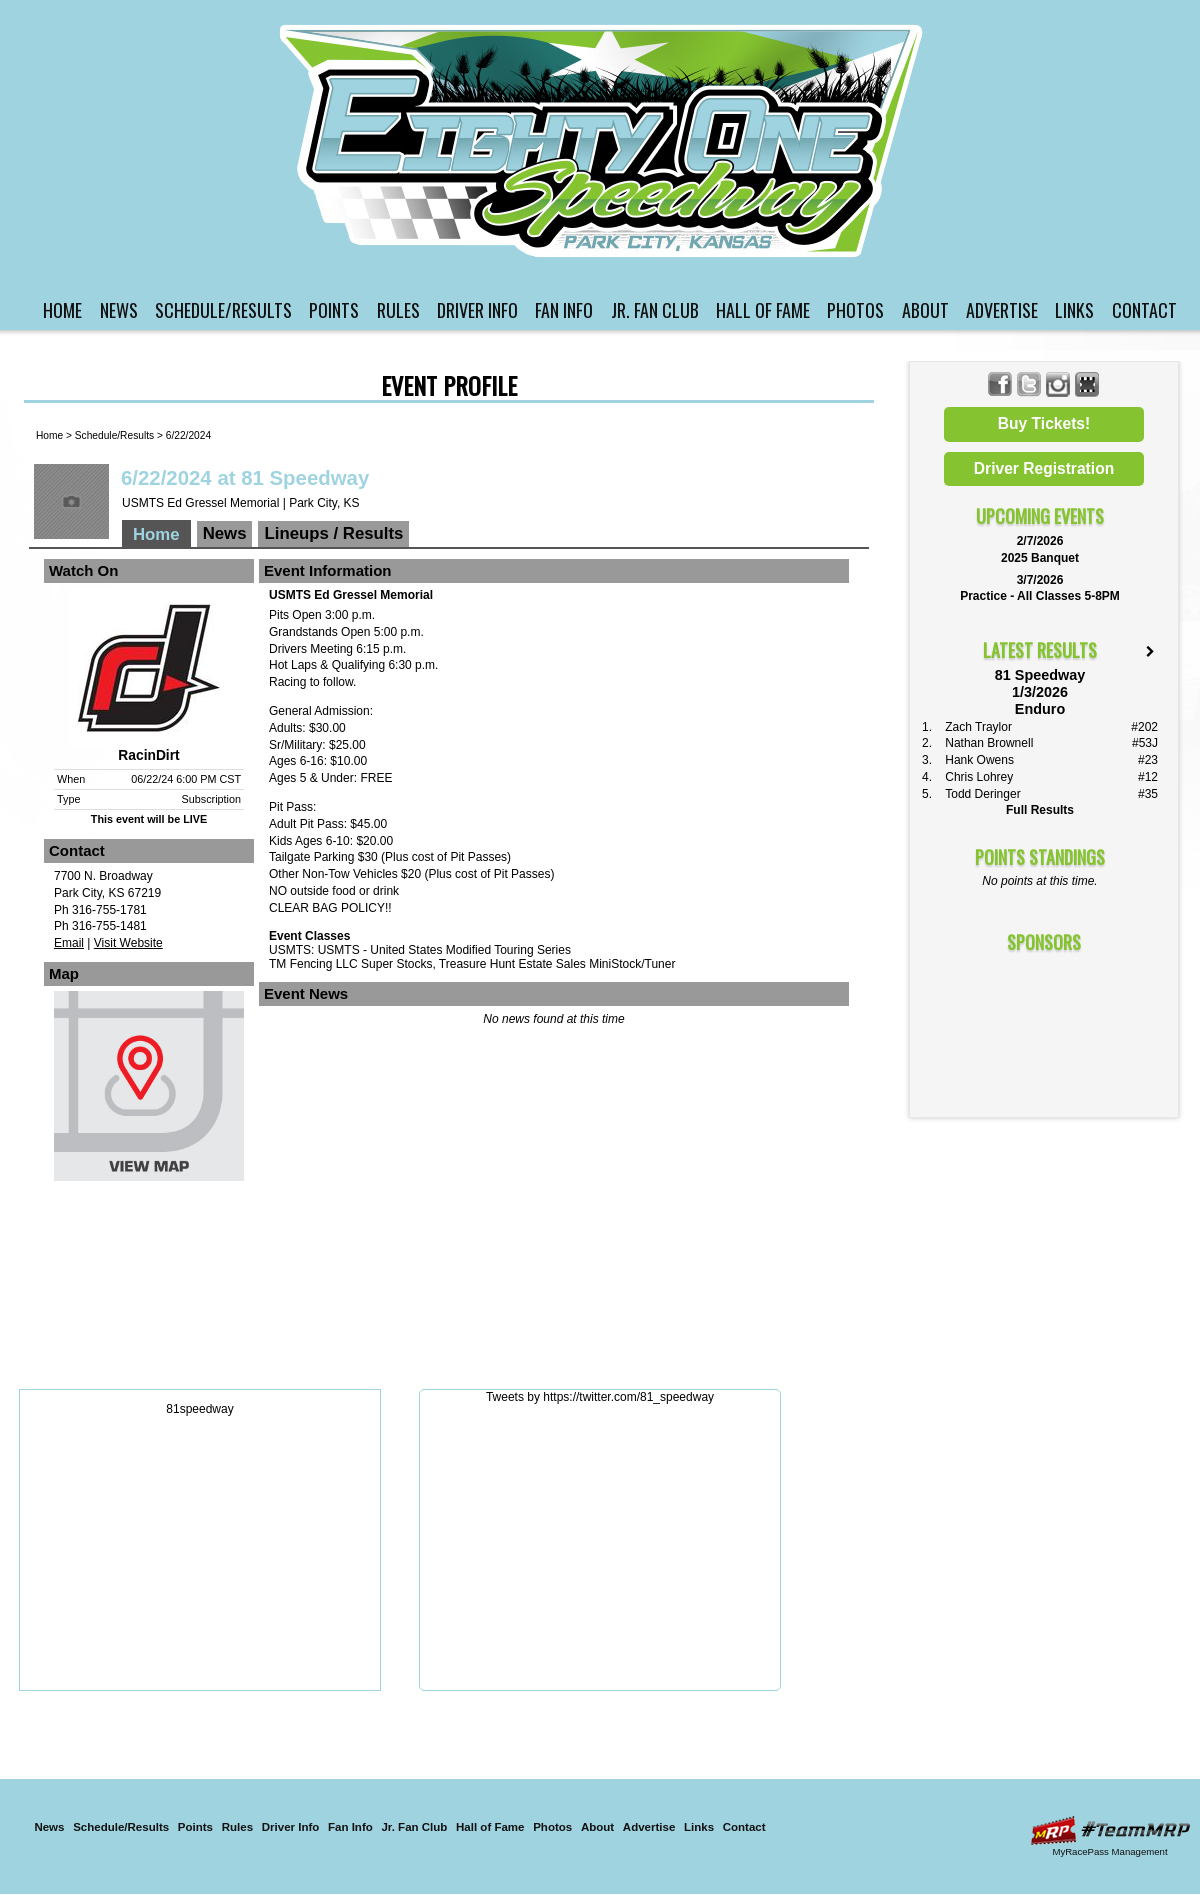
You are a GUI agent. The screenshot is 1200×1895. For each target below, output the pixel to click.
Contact (1144, 310)
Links (1074, 310)
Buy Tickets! (1044, 423)
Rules (398, 310)
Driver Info (477, 310)
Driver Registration (1044, 468)
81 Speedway (603, 140)
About (925, 310)
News (119, 310)
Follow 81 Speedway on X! (1029, 384)
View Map (149, 1091)
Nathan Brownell (989, 743)
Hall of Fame (763, 310)
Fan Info (564, 310)
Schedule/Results (223, 310)
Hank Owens (979, 760)
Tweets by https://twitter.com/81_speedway (600, 1397)
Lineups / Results (333, 533)
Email (69, 943)
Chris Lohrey (979, 777)
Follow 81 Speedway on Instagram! (1058, 384)
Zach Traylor (978, 727)
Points (334, 310)
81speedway (199, 1409)
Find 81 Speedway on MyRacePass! (1087, 384)
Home (62, 310)
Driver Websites (1110, 1830)
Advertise (1002, 310)
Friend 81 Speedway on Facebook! (1000, 384)
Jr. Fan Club (655, 310)
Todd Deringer (982, 794)
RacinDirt (148, 755)
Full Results (1040, 810)
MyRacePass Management (1109, 1851)
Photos (855, 310)
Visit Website (128, 943)
